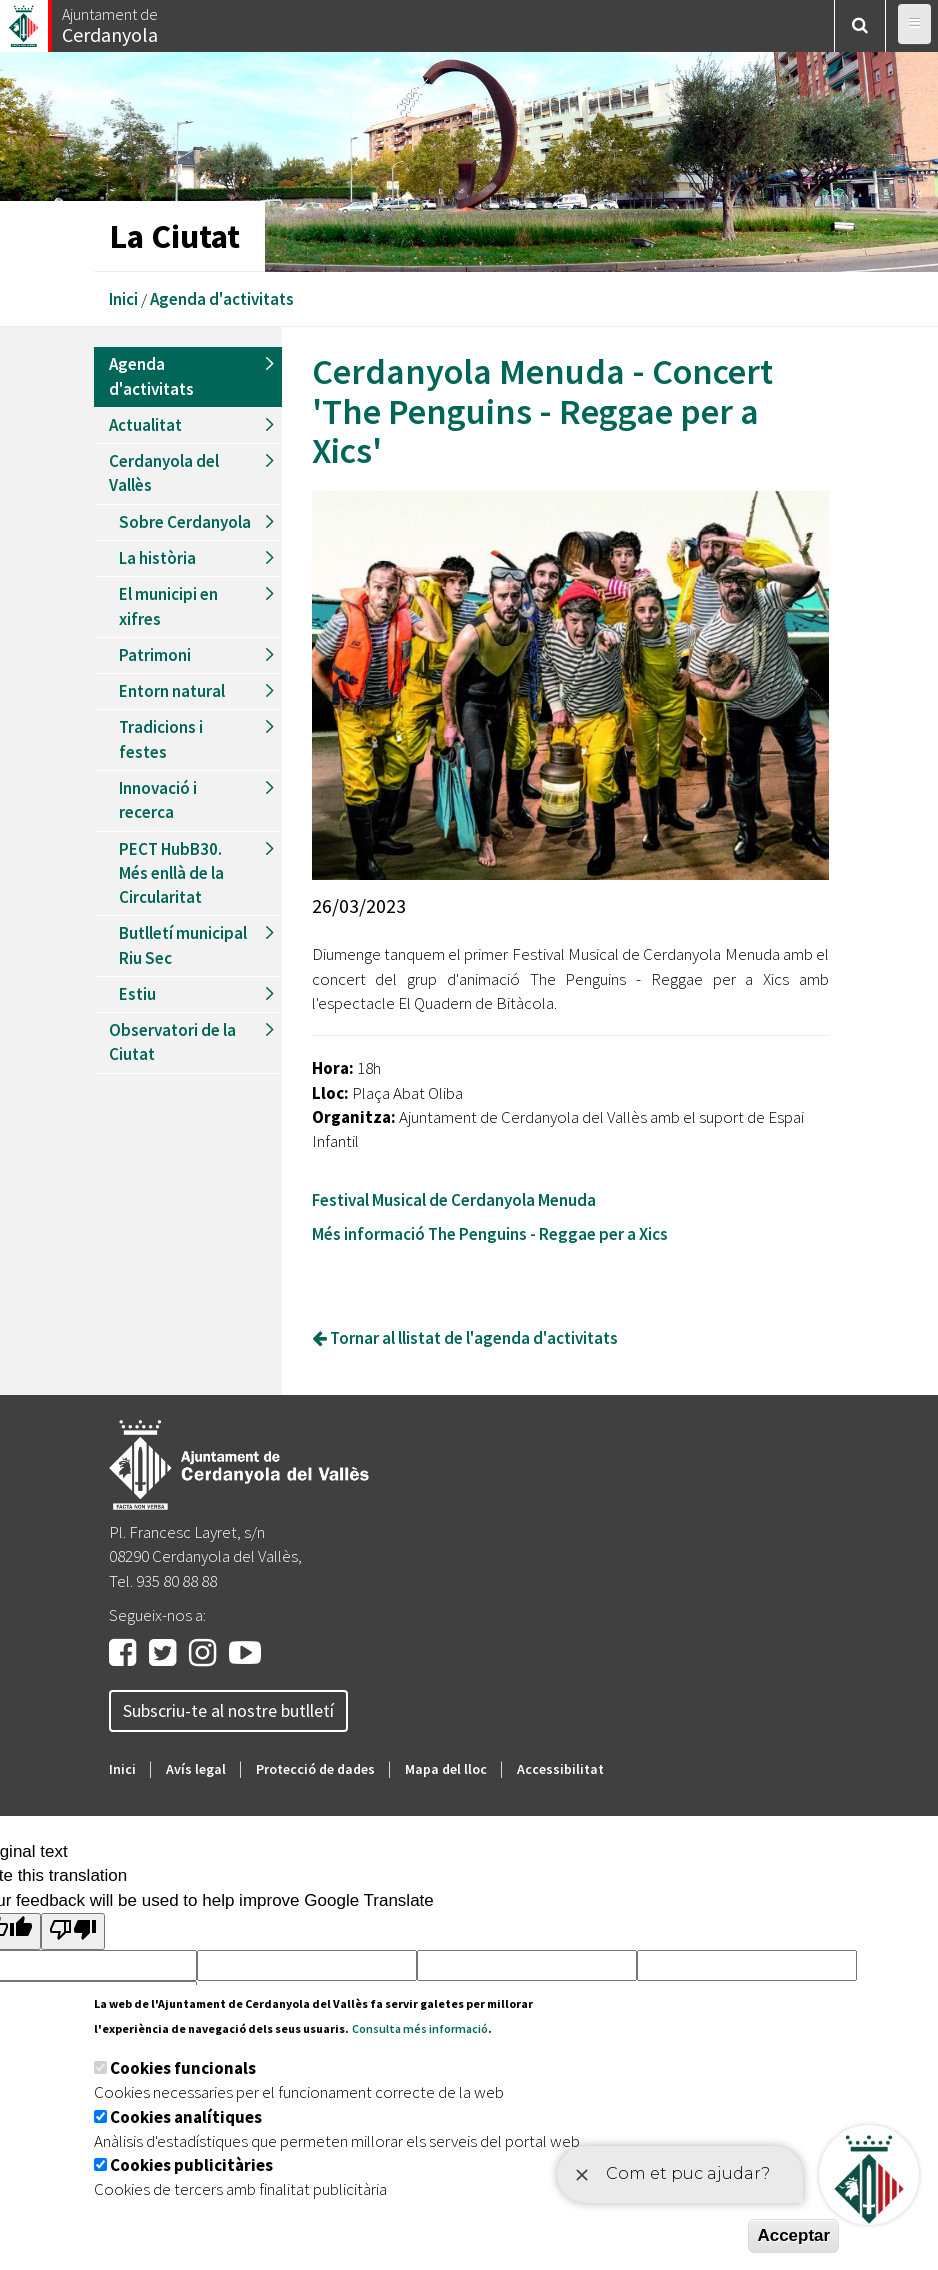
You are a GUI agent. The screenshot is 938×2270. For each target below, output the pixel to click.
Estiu (137, 994)
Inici (123, 299)
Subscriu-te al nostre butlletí (228, 1710)
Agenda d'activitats (222, 299)
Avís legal (196, 1769)
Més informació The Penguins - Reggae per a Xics (490, 1234)
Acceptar (793, 2235)
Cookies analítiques (186, 2117)
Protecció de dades (315, 1769)
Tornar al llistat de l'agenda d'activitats (465, 1338)
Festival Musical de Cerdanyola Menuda (455, 1200)
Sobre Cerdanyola (185, 522)
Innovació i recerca (158, 800)
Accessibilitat (560, 1769)
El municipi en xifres (168, 606)
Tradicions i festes (161, 739)
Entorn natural (172, 691)
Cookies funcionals (183, 2068)
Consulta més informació (420, 2028)
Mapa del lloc (446, 1769)
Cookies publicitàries (191, 2165)
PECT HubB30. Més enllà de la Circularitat (171, 873)
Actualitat (145, 425)
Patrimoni (155, 655)
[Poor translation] (73, 1931)
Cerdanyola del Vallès (164, 473)
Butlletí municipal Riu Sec (183, 945)
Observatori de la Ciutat (172, 1042)
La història (157, 558)
